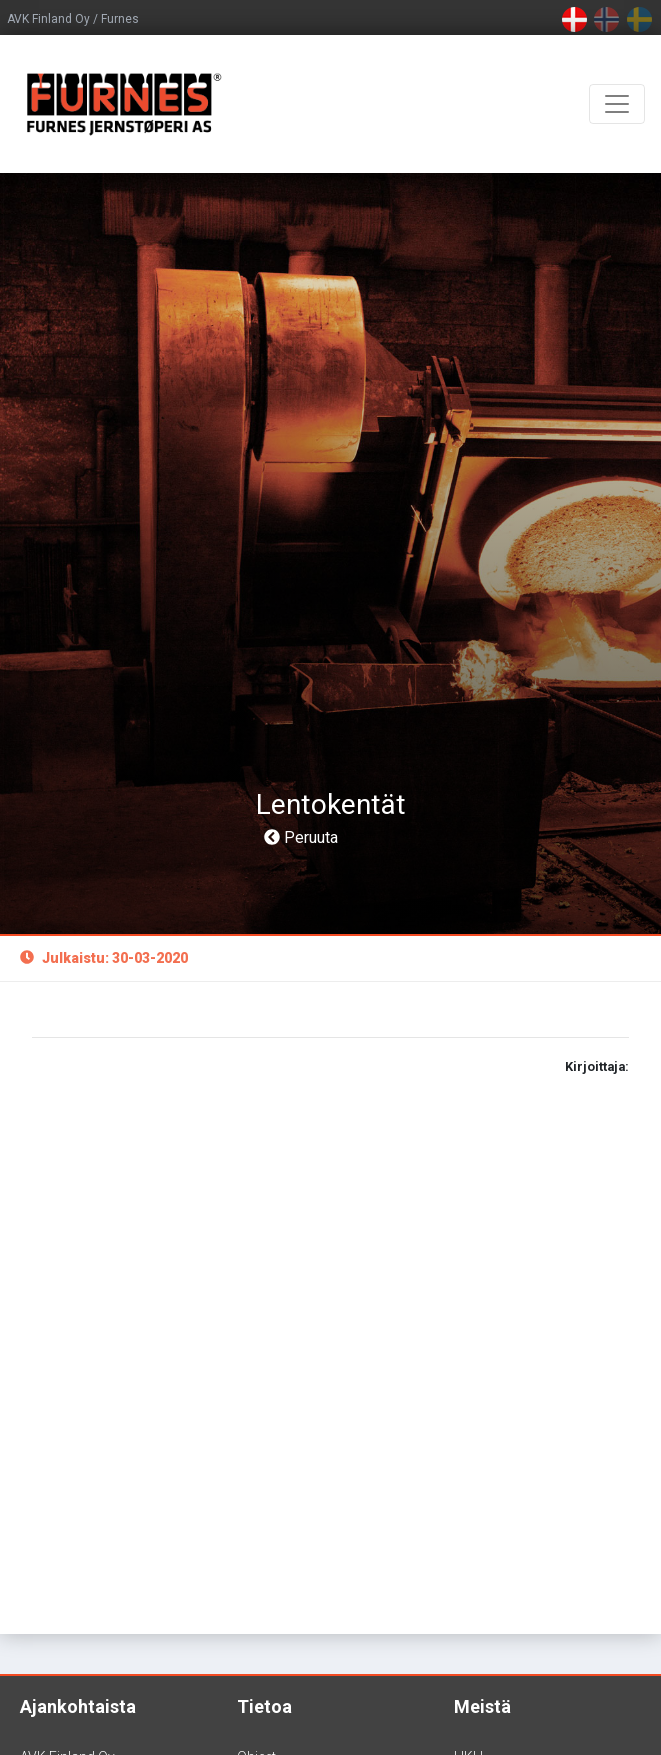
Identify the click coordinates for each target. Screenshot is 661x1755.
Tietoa (264, 1706)
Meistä (482, 1706)
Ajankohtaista (78, 1706)
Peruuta (301, 837)
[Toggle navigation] (617, 104)
